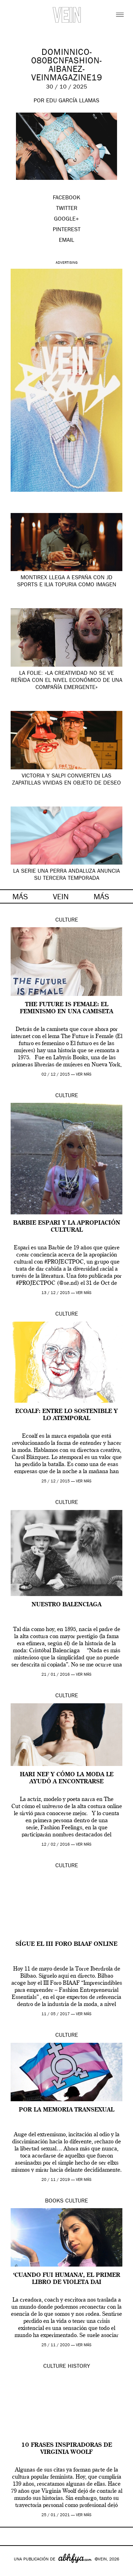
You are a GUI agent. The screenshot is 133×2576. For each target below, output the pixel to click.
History (79, 2367)
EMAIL (66, 241)
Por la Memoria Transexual (66, 2110)
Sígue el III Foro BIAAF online (66, 1944)
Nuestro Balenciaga (66, 1605)
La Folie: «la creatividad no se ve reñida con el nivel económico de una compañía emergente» (66, 681)
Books (54, 2201)
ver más (84, 1075)
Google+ (13, 2571)
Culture (66, 920)
